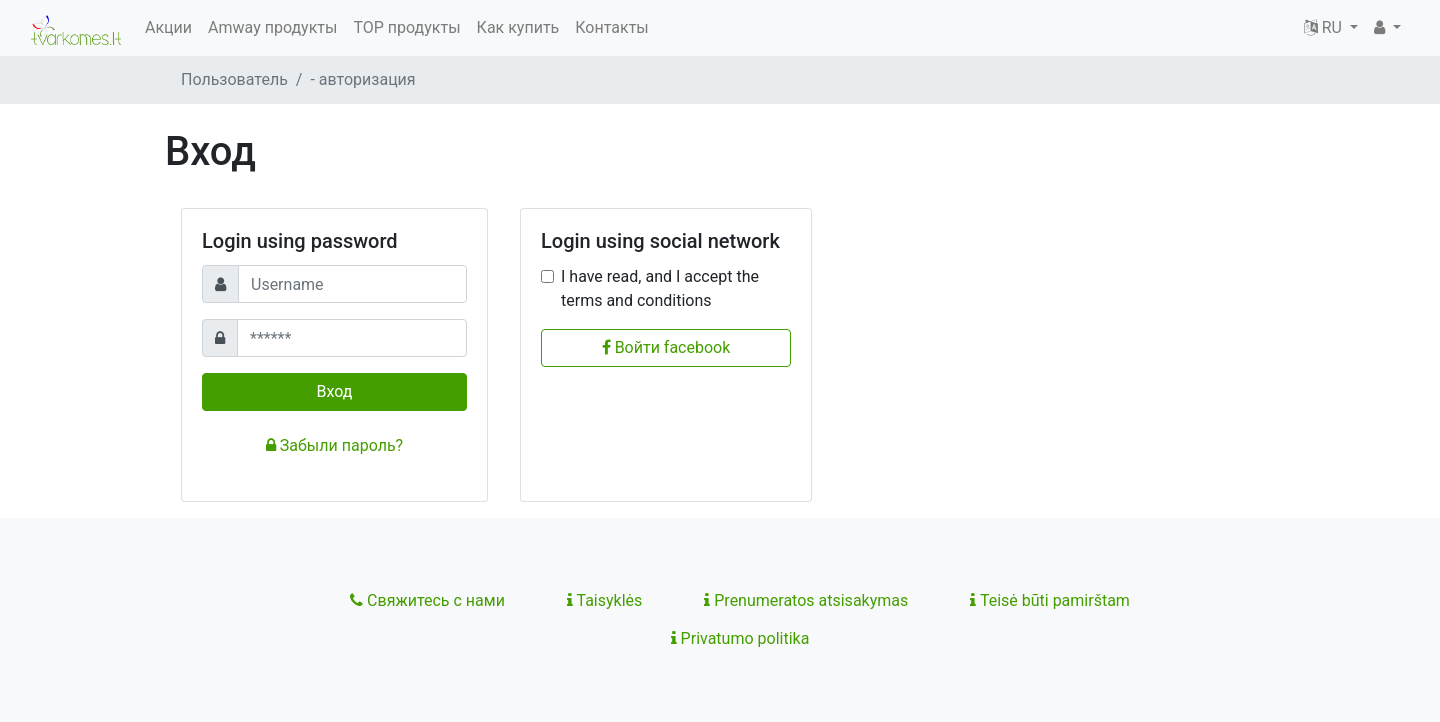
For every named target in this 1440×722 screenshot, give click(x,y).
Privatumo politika (740, 638)
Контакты (611, 27)
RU (1325, 27)
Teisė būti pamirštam (1050, 600)
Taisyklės (604, 600)
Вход (335, 391)
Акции (168, 27)
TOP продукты (406, 27)
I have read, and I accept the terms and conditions (660, 288)
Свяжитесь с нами (427, 600)
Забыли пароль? (334, 445)
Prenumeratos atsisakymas (806, 600)
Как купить (518, 27)
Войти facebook (666, 347)
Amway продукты (272, 27)
